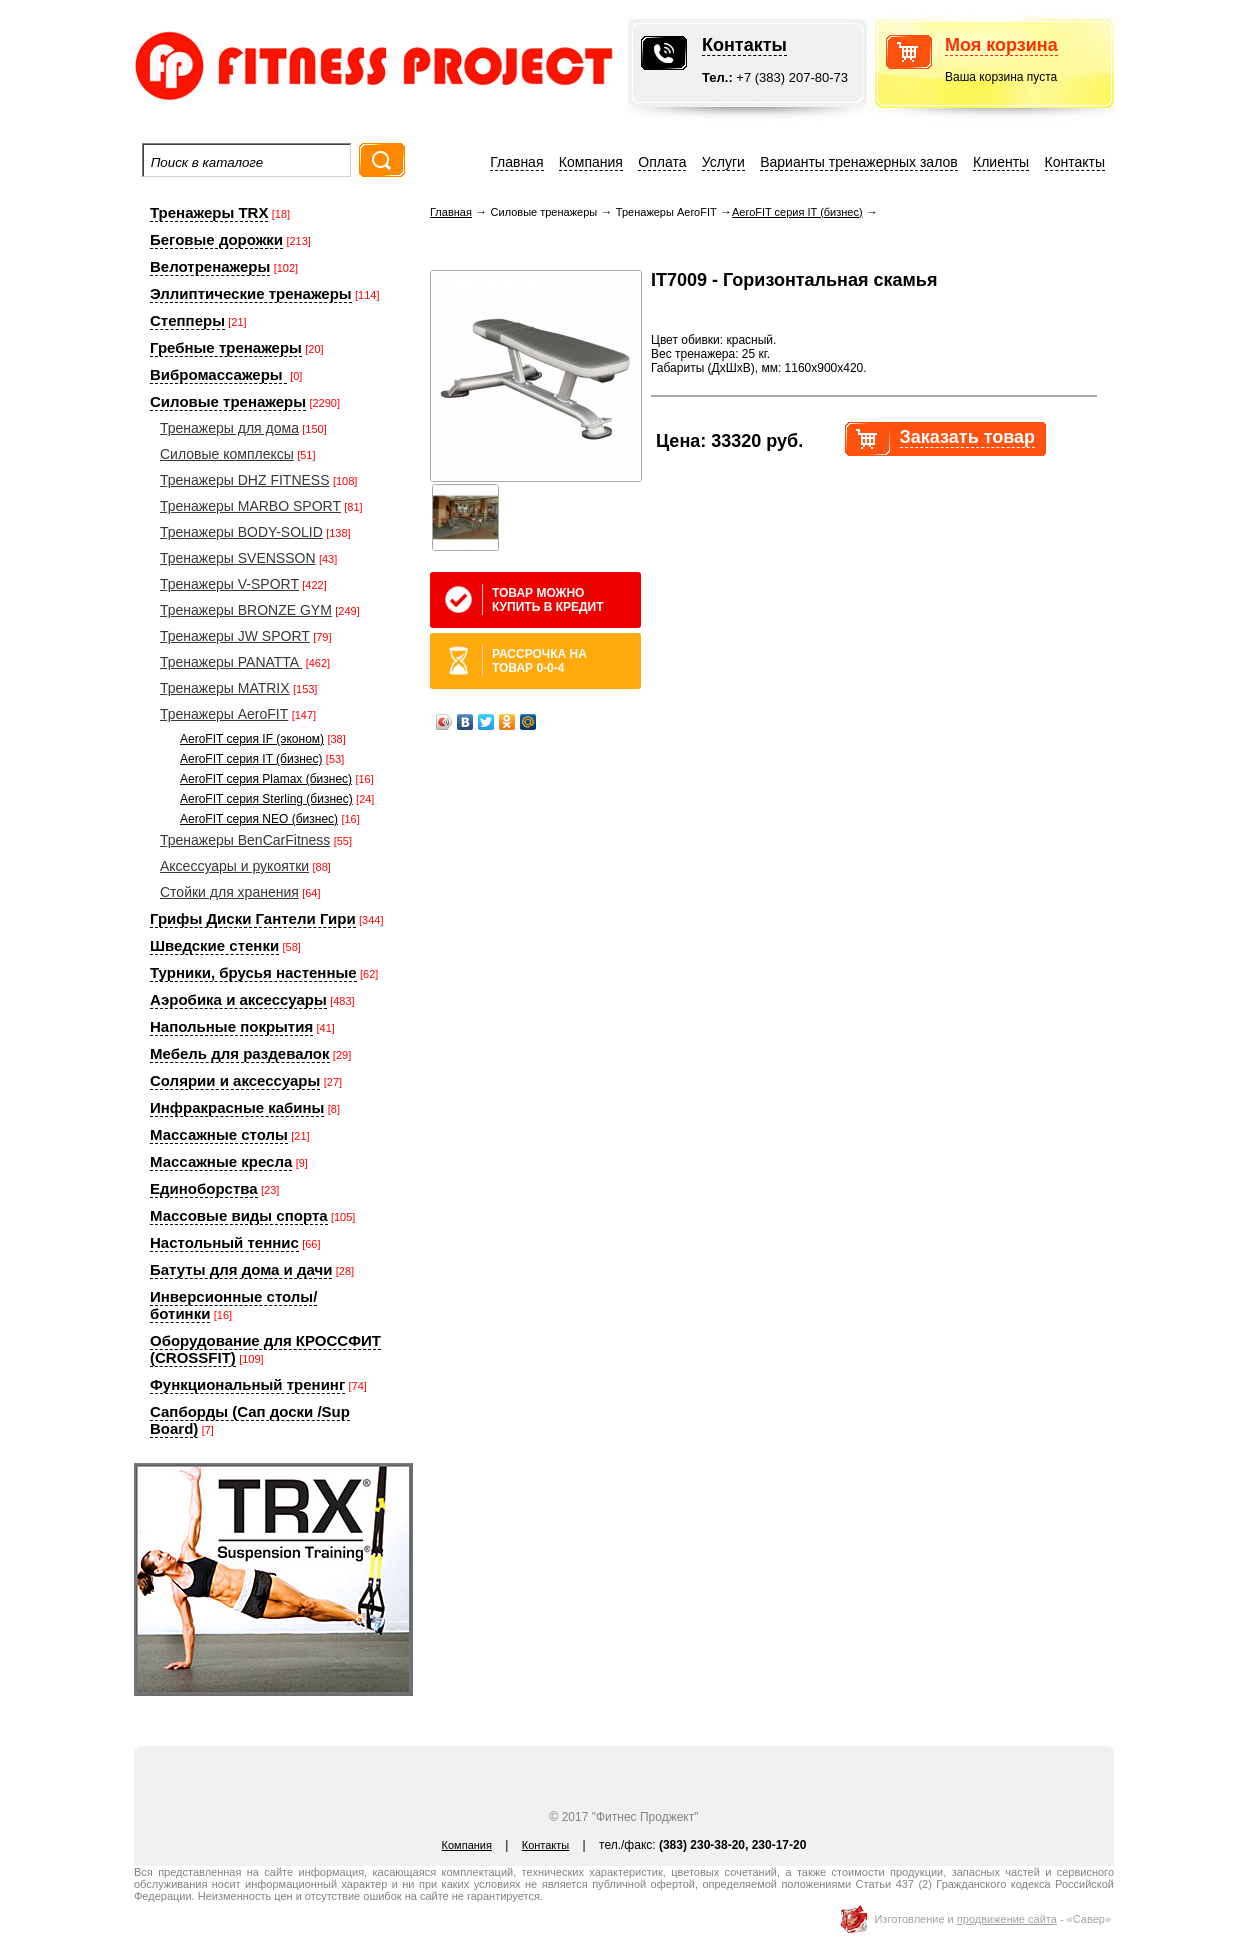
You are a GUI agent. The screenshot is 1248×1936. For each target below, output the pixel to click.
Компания (591, 162)
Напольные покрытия (231, 1026)
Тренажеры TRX (209, 212)
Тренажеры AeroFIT (224, 714)
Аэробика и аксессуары (238, 999)
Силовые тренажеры (228, 401)
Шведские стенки (214, 945)
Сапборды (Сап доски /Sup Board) (250, 1420)
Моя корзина (1001, 45)
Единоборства (204, 1188)
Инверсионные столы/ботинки (233, 1305)
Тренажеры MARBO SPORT (250, 506)
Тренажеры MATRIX (225, 688)
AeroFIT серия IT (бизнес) (251, 759)
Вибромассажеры (218, 374)
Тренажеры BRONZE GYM (246, 610)
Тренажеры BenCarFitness (245, 840)
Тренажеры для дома (229, 428)
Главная (516, 162)
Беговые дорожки (216, 239)
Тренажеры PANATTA (231, 662)
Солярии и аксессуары (235, 1080)
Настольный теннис (224, 1242)
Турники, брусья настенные (253, 972)
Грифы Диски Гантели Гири (253, 918)
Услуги (723, 162)
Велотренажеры (210, 266)
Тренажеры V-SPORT (229, 584)
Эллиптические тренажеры (251, 293)
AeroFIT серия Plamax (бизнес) (266, 779)
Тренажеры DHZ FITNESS (245, 480)
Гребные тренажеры (226, 347)
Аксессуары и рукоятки (234, 866)
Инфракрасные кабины (237, 1107)
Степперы (187, 320)
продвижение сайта (1007, 1919)
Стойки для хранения (229, 892)
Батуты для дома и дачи (241, 1269)
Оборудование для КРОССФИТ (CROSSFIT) (265, 1349)
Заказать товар (968, 437)
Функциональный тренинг (247, 1384)
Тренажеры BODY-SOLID (241, 532)
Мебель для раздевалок (240, 1053)
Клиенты (1001, 162)
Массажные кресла (221, 1161)
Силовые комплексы (227, 454)
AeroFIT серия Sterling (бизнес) (266, 799)
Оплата (662, 162)
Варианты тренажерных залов (859, 162)
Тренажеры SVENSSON (238, 558)
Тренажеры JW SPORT (235, 636)
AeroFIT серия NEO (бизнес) (259, 819)
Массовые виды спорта (239, 1215)
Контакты (744, 45)
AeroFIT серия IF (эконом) (252, 739)
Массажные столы (219, 1134)
